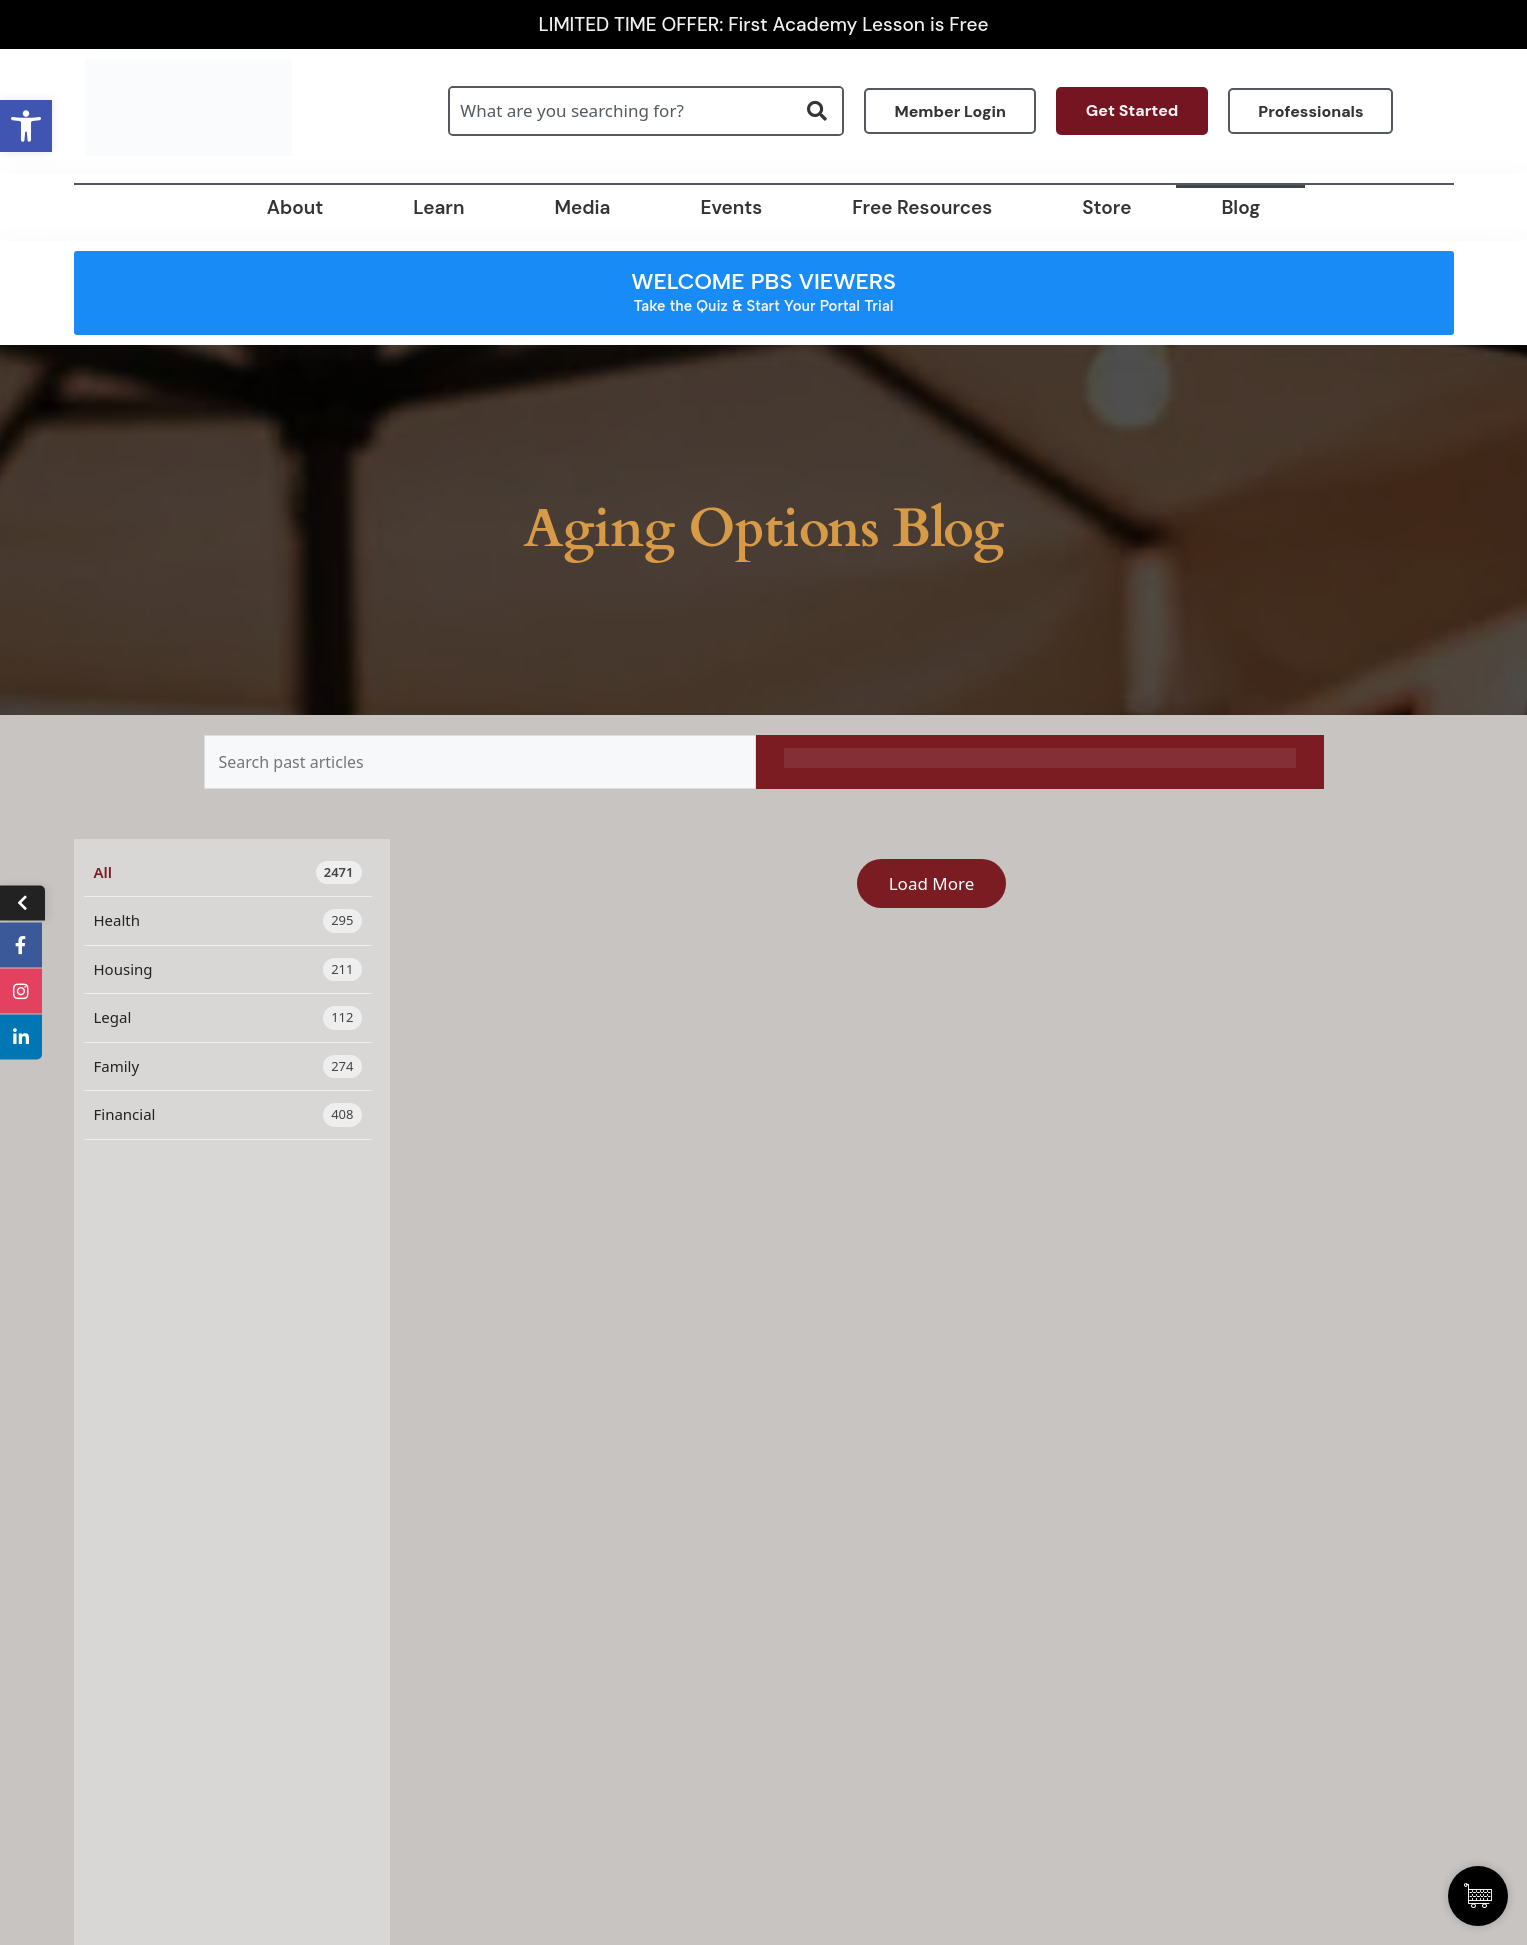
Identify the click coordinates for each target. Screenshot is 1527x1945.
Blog (1240, 207)
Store (1106, 207)
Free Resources (922, 207)
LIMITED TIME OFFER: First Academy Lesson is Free (764, 24)
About (295, 207)
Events (731, 207)
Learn (438, 207)
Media (582, 207)
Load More (932, 883)
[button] (26, 126)
